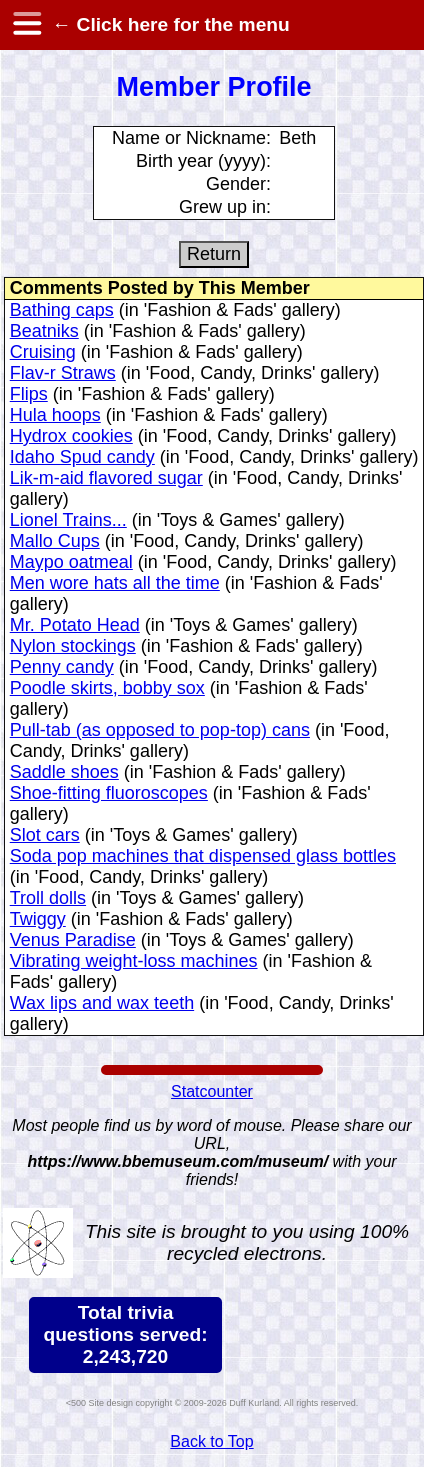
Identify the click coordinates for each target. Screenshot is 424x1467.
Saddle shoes (64, 772)
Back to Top (211, 1441)
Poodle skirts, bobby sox (107, 688)
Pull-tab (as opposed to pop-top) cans (160, 730)
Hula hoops (55, 415)
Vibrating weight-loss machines (134, 961)
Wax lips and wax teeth (102, 1003)
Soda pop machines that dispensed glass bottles (203, 856)
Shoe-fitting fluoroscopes (109, 793)
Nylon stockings (73, 646)
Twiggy (38, 919)
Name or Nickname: (191, 138)
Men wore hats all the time (115, 583)
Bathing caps (62, 310)
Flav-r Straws (63, 373)
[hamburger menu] (26, 25)
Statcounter (212, 1091)
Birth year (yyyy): (203, 161)
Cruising (43, 352)
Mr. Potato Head (75, 625)
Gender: (238, 184)
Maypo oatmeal (71, 562)
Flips (29, 394)
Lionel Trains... (68, 520)
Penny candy (62, 667)
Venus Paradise (73, 940)
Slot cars (45, 835)
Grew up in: (225, 207)
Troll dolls (48, 898)
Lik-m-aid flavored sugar (106, 478)
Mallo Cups (55, 541)
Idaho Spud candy (82, 457)
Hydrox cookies (71, 436)
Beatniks (44, 331)
